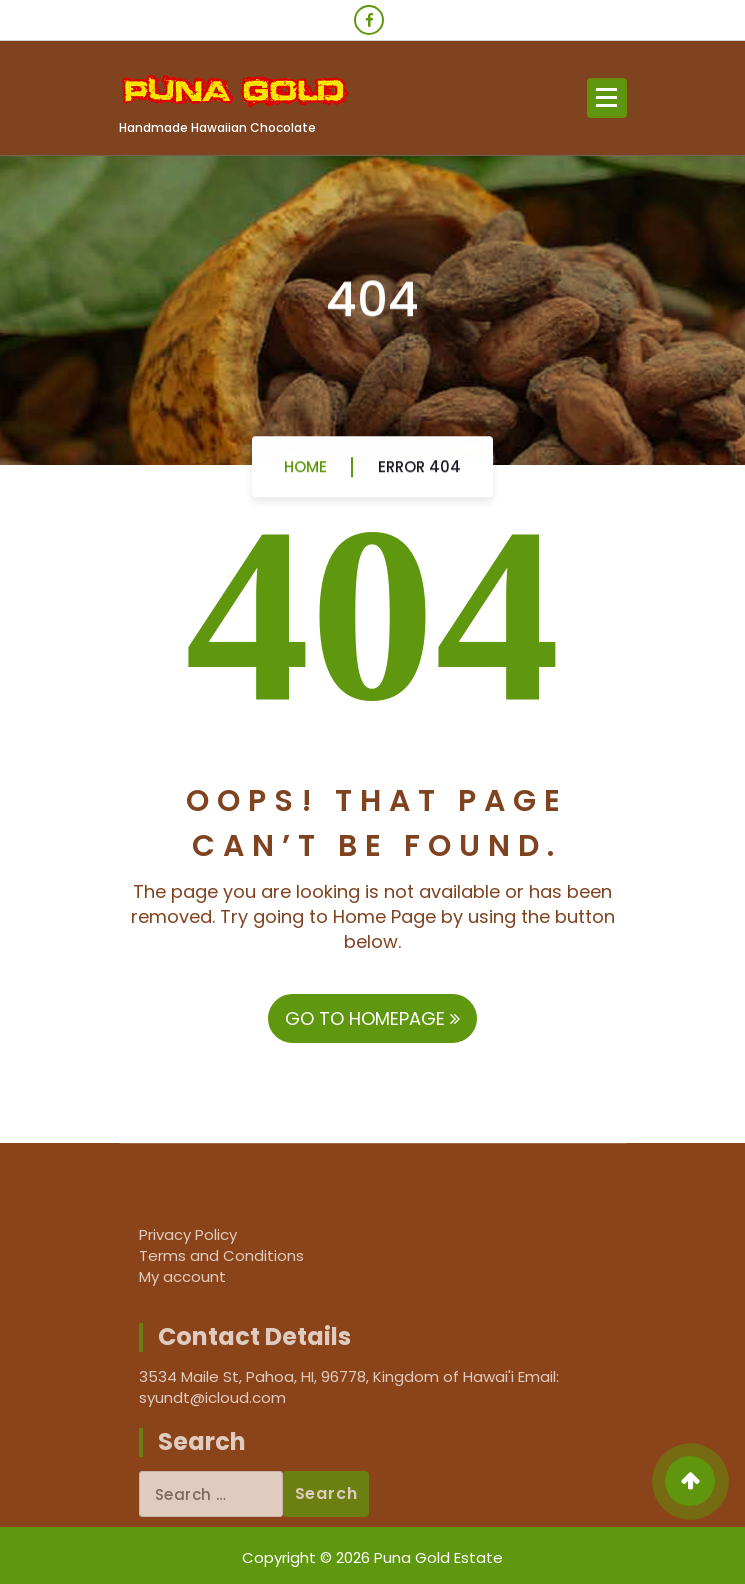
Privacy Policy (188, 1234)
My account (182, 1276)
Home (305, 472)
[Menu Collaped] (607, 98)
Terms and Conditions (221, 1255)
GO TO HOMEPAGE (372, 1018)
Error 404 (419, 472)
